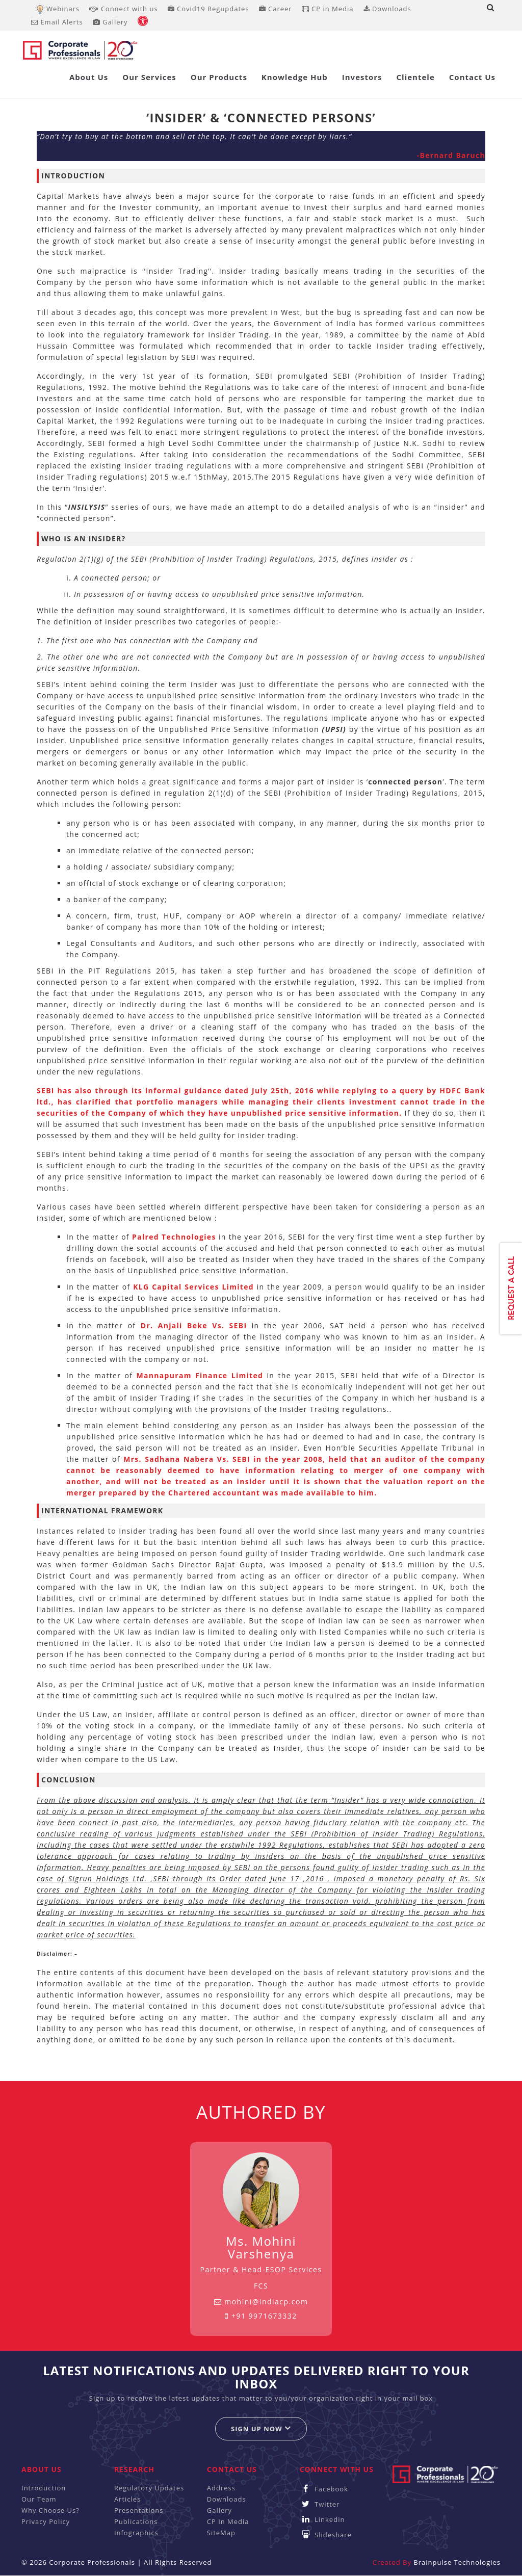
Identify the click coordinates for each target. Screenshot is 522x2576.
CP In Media (228, 2521)
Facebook (324, 2488)
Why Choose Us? (50, 2510)
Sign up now (261, 2428)
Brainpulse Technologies (457, 2562)
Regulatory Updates (149, 2487)
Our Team (39, 2499)
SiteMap (221, 2532)
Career (275, 8)
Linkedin (322, 2519)
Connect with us (123, 8)
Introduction (43, 2487)
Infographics (136, 2532)
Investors (362, 77)
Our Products (219, 77)
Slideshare (326, 2534)
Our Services (149, 77)
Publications (136, 2521)
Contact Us (472, 77)
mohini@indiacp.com (261, 2301)
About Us (88, 77)
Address (221, 2487)
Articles (127, 2499)
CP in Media (328, 8)
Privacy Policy (45, 2521)
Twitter (320, 2504)
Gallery (110, 22)
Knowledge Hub (295, 77)
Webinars (63, 8)
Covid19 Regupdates (208, 8)
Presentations (139, 2510)
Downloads (387, 8)
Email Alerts (57, 22)
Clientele (416, 77)
